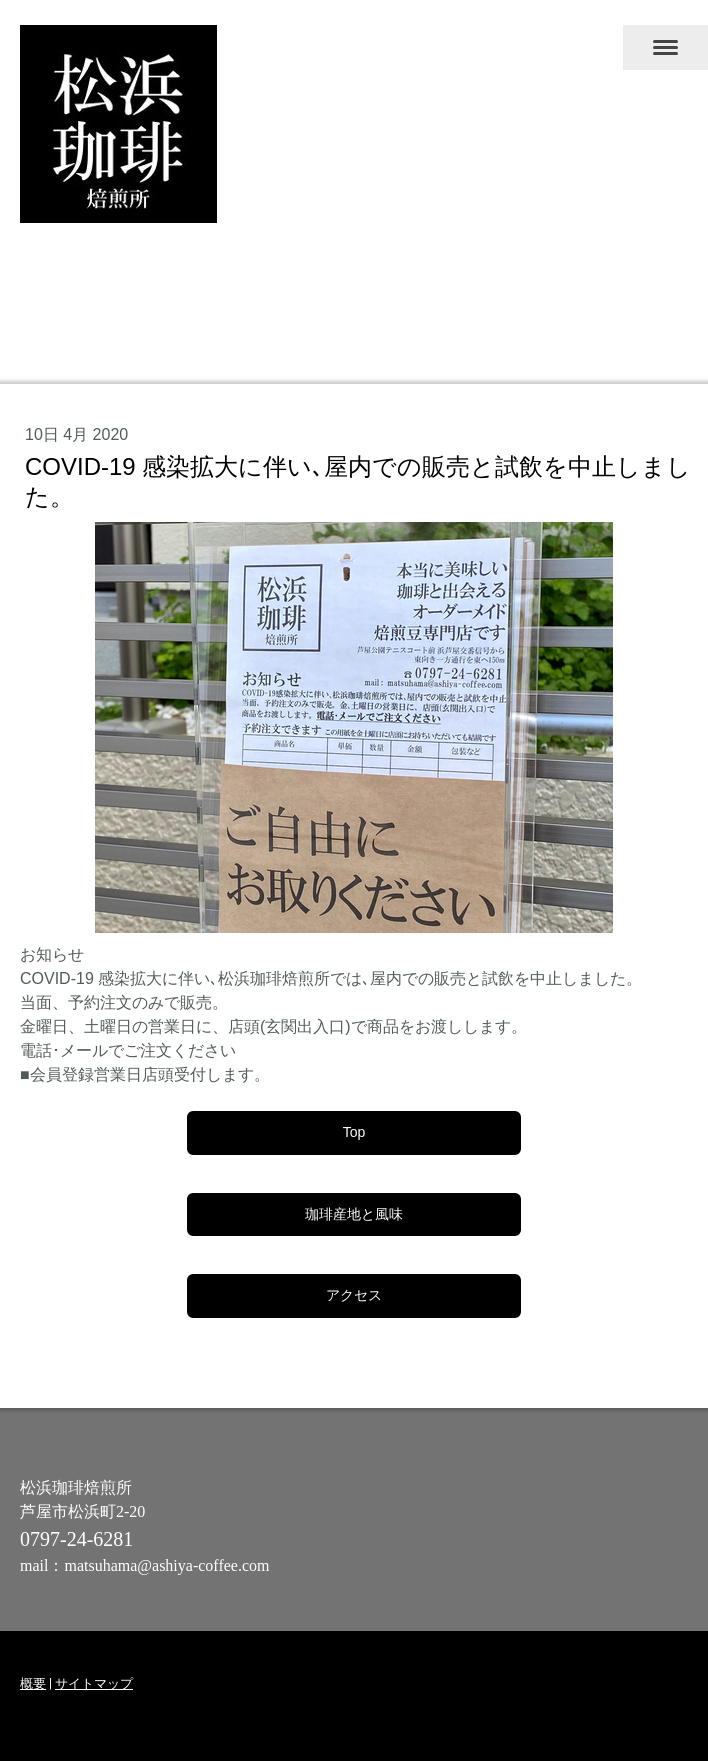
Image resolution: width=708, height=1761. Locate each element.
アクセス (354, 1295)
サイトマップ (94, 1683)
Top (354, 1132)
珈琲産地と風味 (354, 1214)
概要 (33, 1683)
